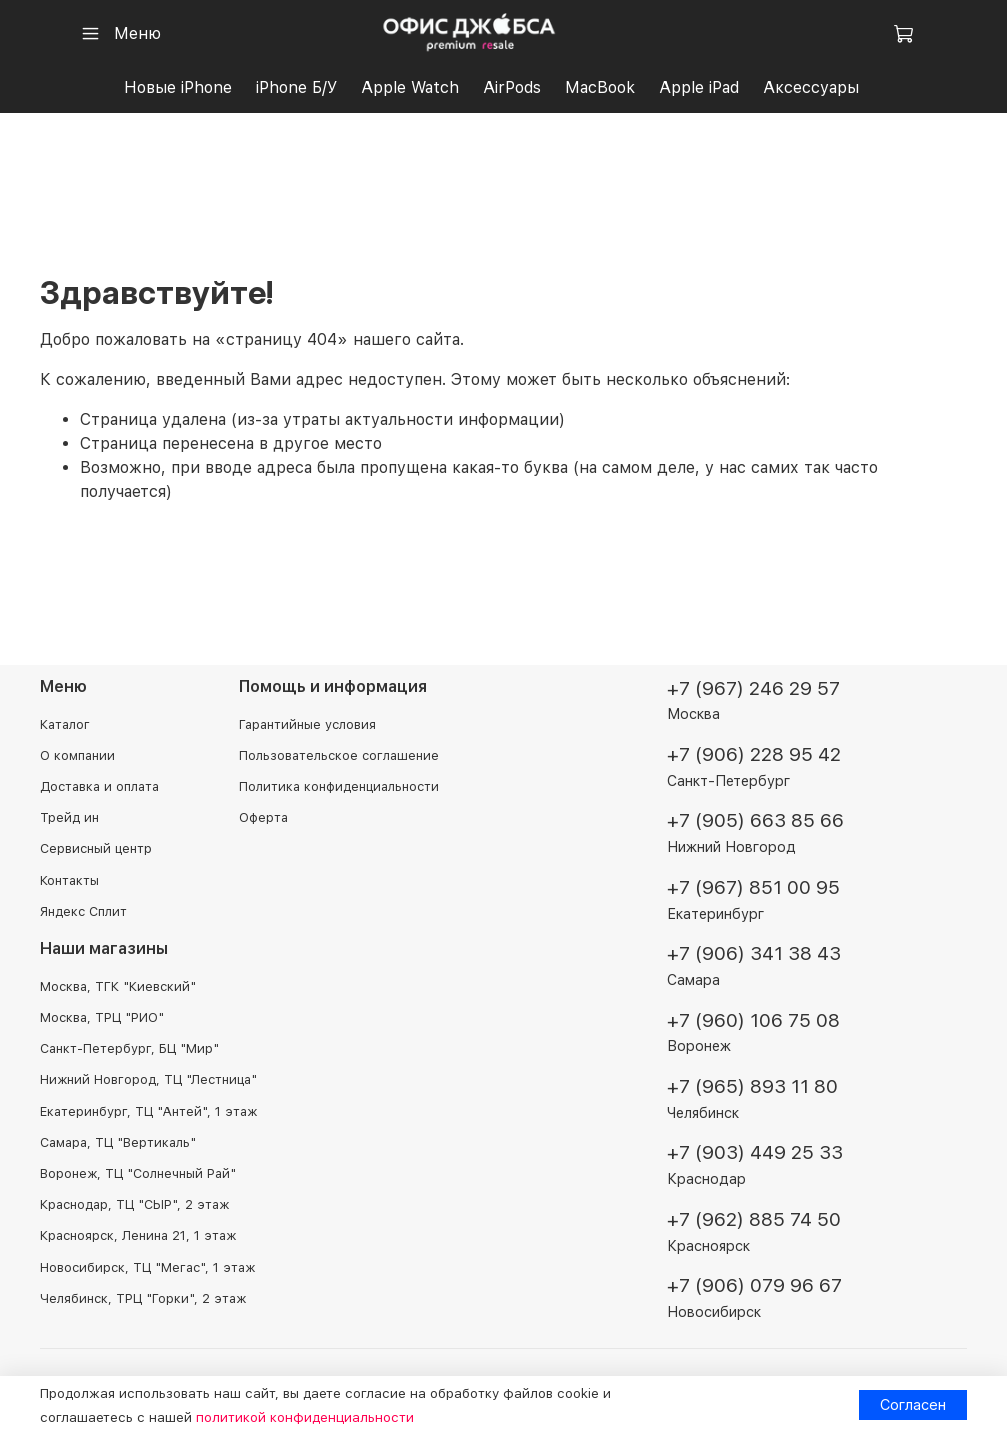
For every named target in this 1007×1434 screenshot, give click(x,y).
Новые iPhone (178, 87)
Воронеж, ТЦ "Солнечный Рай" (138, 1173)
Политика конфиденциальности (339, 786)
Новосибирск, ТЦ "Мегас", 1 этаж (147, 1267)
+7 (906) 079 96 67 (754, 1285)
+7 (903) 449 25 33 (755, 1152)
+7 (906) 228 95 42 (754, 754)
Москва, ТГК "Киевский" (118, 986)
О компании (77, 755)
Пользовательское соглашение (339, 755)
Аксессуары (811, 87)
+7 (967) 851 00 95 (753, 887)
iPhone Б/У (296, 87)
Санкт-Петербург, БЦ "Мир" (129, 1048)
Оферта (263, 817)
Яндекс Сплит (83, 911)
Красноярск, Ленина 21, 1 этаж (138, 1235)
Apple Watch (410, 87)
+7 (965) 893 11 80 (752, 1086)
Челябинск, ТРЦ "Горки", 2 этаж (143, 1298)
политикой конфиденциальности (305, 1417)
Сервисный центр (96, 848)
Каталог (65, 724)
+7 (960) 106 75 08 (753, 1020)
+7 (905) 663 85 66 (755, 820)
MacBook (600, 87)
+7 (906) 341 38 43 (754, 953)
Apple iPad (699, 87)
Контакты (69, 880)
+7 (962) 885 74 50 (754, 1219)
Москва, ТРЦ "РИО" (102, 1017)
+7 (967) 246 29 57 (753, 688)
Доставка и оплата (99, 786)
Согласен (913, 1404)
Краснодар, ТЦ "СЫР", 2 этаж (134, 1204)
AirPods (512, 87)
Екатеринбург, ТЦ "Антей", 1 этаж (148, 1111)
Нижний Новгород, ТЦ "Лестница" (148, 1079)
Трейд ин (69, 817)
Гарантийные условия (307, 724)
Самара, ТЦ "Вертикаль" (118, 1142)
